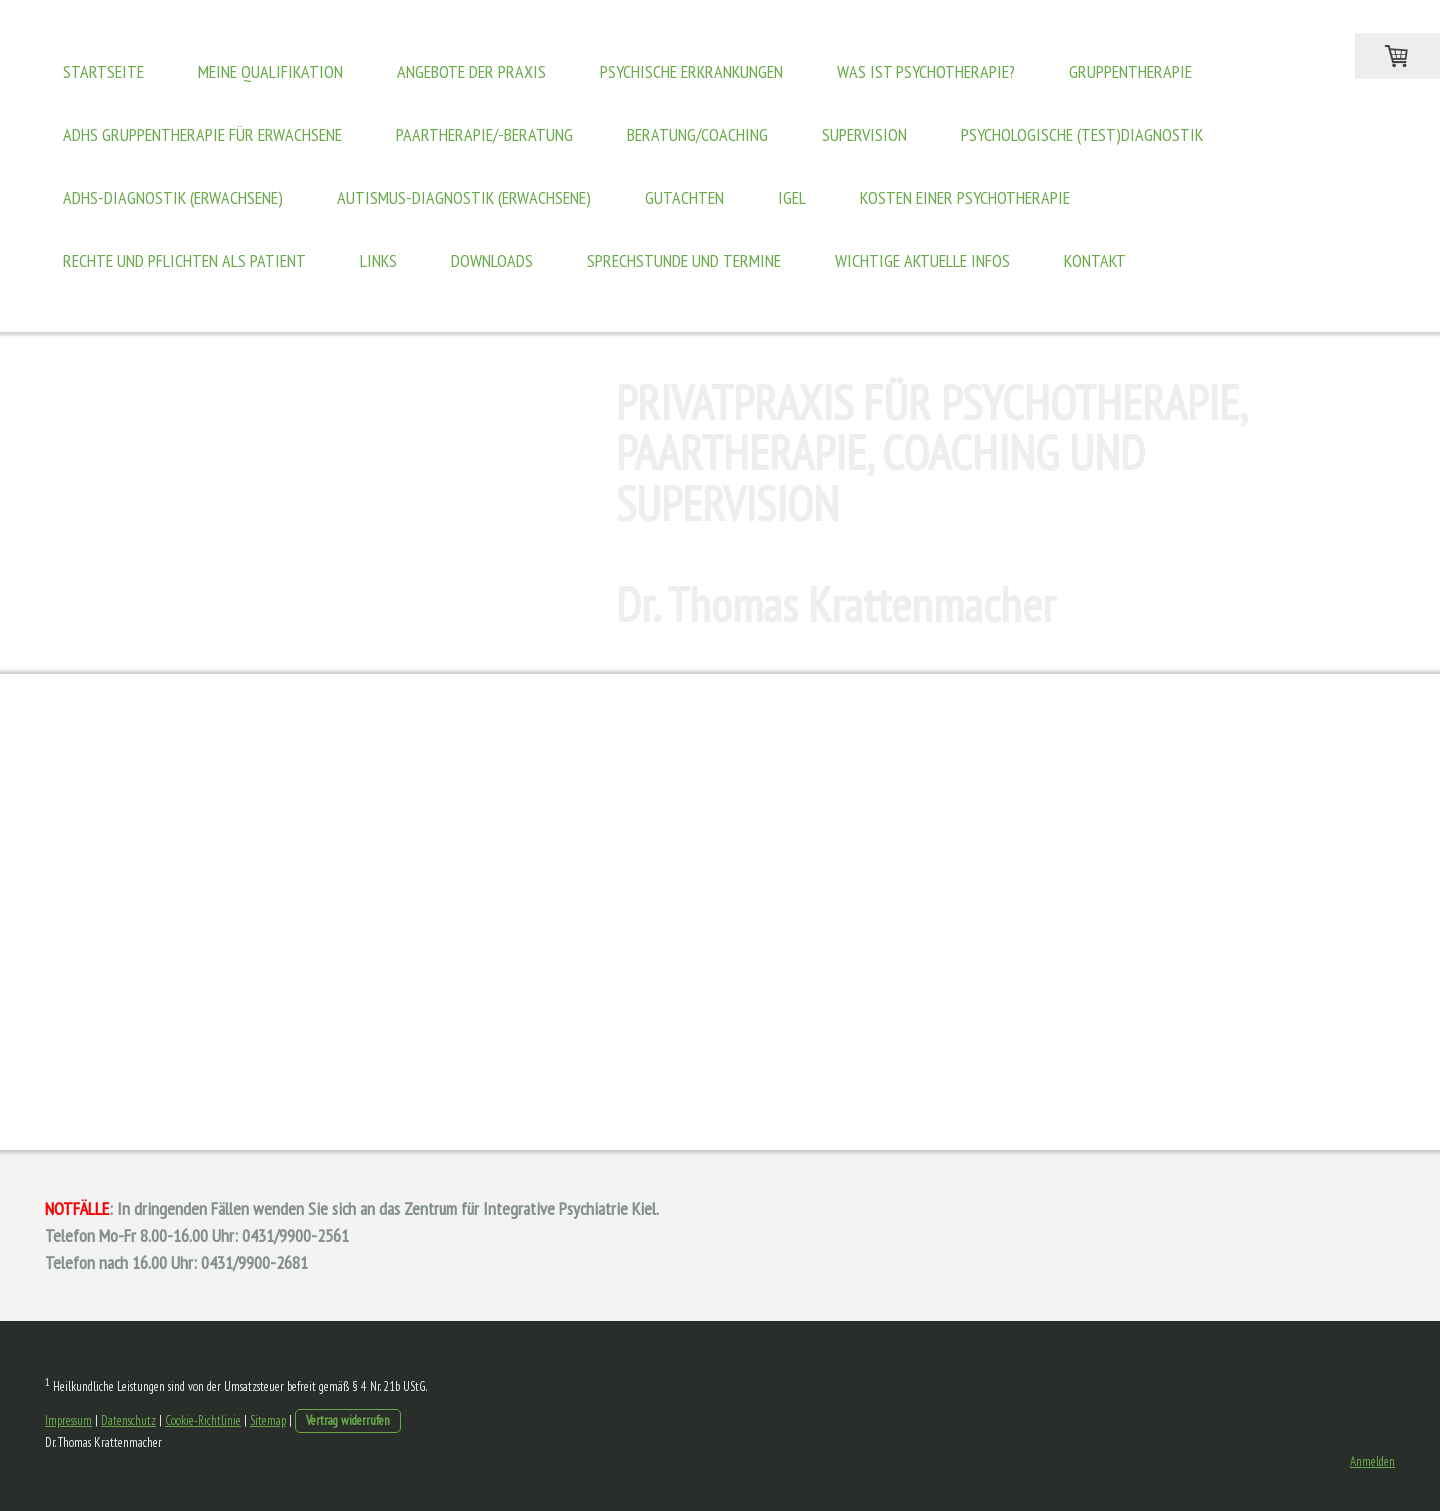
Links (378, 260)
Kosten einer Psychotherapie (965, 197)
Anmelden (1372, 1461)
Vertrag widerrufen (348, 1420)
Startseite (103, 71)
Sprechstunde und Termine (684, 260)
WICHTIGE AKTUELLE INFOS (922, 260)
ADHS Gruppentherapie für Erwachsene (202, 134)
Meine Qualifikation (270, 71)
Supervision (864, 134)
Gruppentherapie (1130, 71)
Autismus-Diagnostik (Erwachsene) (464, 197)
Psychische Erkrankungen (691, 71)
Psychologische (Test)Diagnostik (1082, 134)
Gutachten (684, 197)
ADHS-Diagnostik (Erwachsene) (173, 197)
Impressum (68, 1420)
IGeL (792, 197)
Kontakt (1095, 260)
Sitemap (268, 1420)
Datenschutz (128, 1420)
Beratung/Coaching (697, 134)
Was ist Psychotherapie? (926, 71)
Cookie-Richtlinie (203, 1420)
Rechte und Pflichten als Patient (184, 260)
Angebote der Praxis (471, 71)
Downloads (492, 260)
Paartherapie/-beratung (484, 134)
